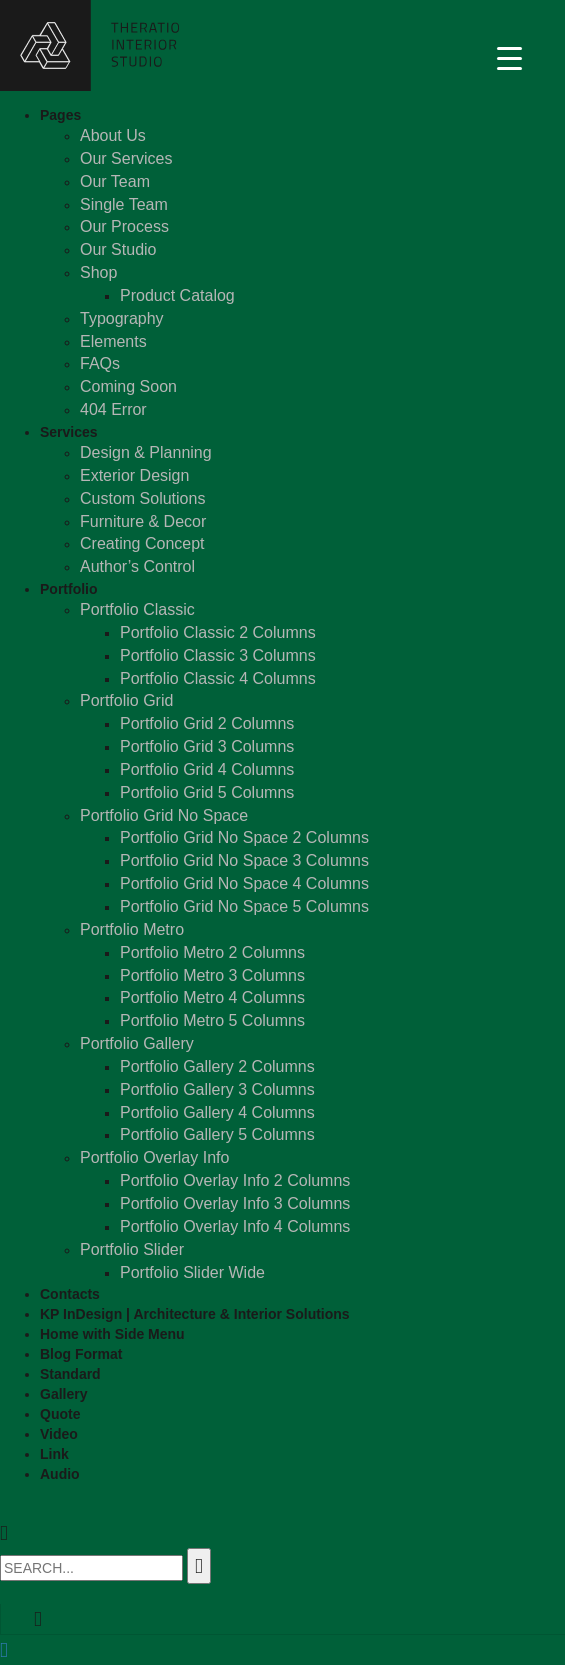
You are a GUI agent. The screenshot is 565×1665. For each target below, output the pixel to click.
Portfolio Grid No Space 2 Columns (244, 837)
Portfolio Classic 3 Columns (218, 655)
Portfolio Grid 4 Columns (207, 769)
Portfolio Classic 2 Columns (218, 632)
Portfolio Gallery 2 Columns (217, 1066)
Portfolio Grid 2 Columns (207, 723)
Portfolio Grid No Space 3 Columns (244, 860)
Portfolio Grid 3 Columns (207, 746)
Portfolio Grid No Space (164, 815)
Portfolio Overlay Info (154, 1157)
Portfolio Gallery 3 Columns (217, 1089)
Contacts (70, 1294)
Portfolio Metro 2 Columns (212, 952)
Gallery (63, 1394)
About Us (113, 135)
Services (69, 432)
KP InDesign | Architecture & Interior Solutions (195, 1314)
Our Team (115, 181)
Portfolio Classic (137, 609)
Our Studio (118, 249)
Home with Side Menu (112, 1334)
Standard (70, 1374)
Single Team (124, 204)
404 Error (113, 409)
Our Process (124, 226)
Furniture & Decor (143, 521)
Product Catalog (177, 295)
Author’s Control (137, 566)
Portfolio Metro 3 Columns (212, 975)
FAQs (100, 363)
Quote (60, 1414)
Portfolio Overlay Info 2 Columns (235, 1180)
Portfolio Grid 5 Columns (207, 792)
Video (59, 1434)
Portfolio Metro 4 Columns (212, 997)
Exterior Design (134, 475)
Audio (60, 1474)
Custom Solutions (142, 498)
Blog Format (81, 1354)
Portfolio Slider (132, 1249)
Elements (113, 341)
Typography (122, 318)
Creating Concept (142, 543)
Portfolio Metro (132, 929)
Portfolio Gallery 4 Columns (217, 1112)
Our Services (126, 158)
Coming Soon (128, 386)
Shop (98, 272)
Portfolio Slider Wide (192, 1272)
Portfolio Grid (126, 700)
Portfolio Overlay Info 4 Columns (235, 1226)
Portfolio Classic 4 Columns (218, 678)
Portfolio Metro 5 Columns (212, 1020)
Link (54, 1454)
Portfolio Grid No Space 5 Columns (244, 906)
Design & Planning (146, 452)
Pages (60, 115)
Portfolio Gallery (137, 1043)
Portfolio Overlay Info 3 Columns (235, 1203)
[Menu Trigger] (509, 57)
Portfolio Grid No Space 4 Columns (244, 883)
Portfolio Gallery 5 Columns (217, 1134)
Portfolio (69, 589)
